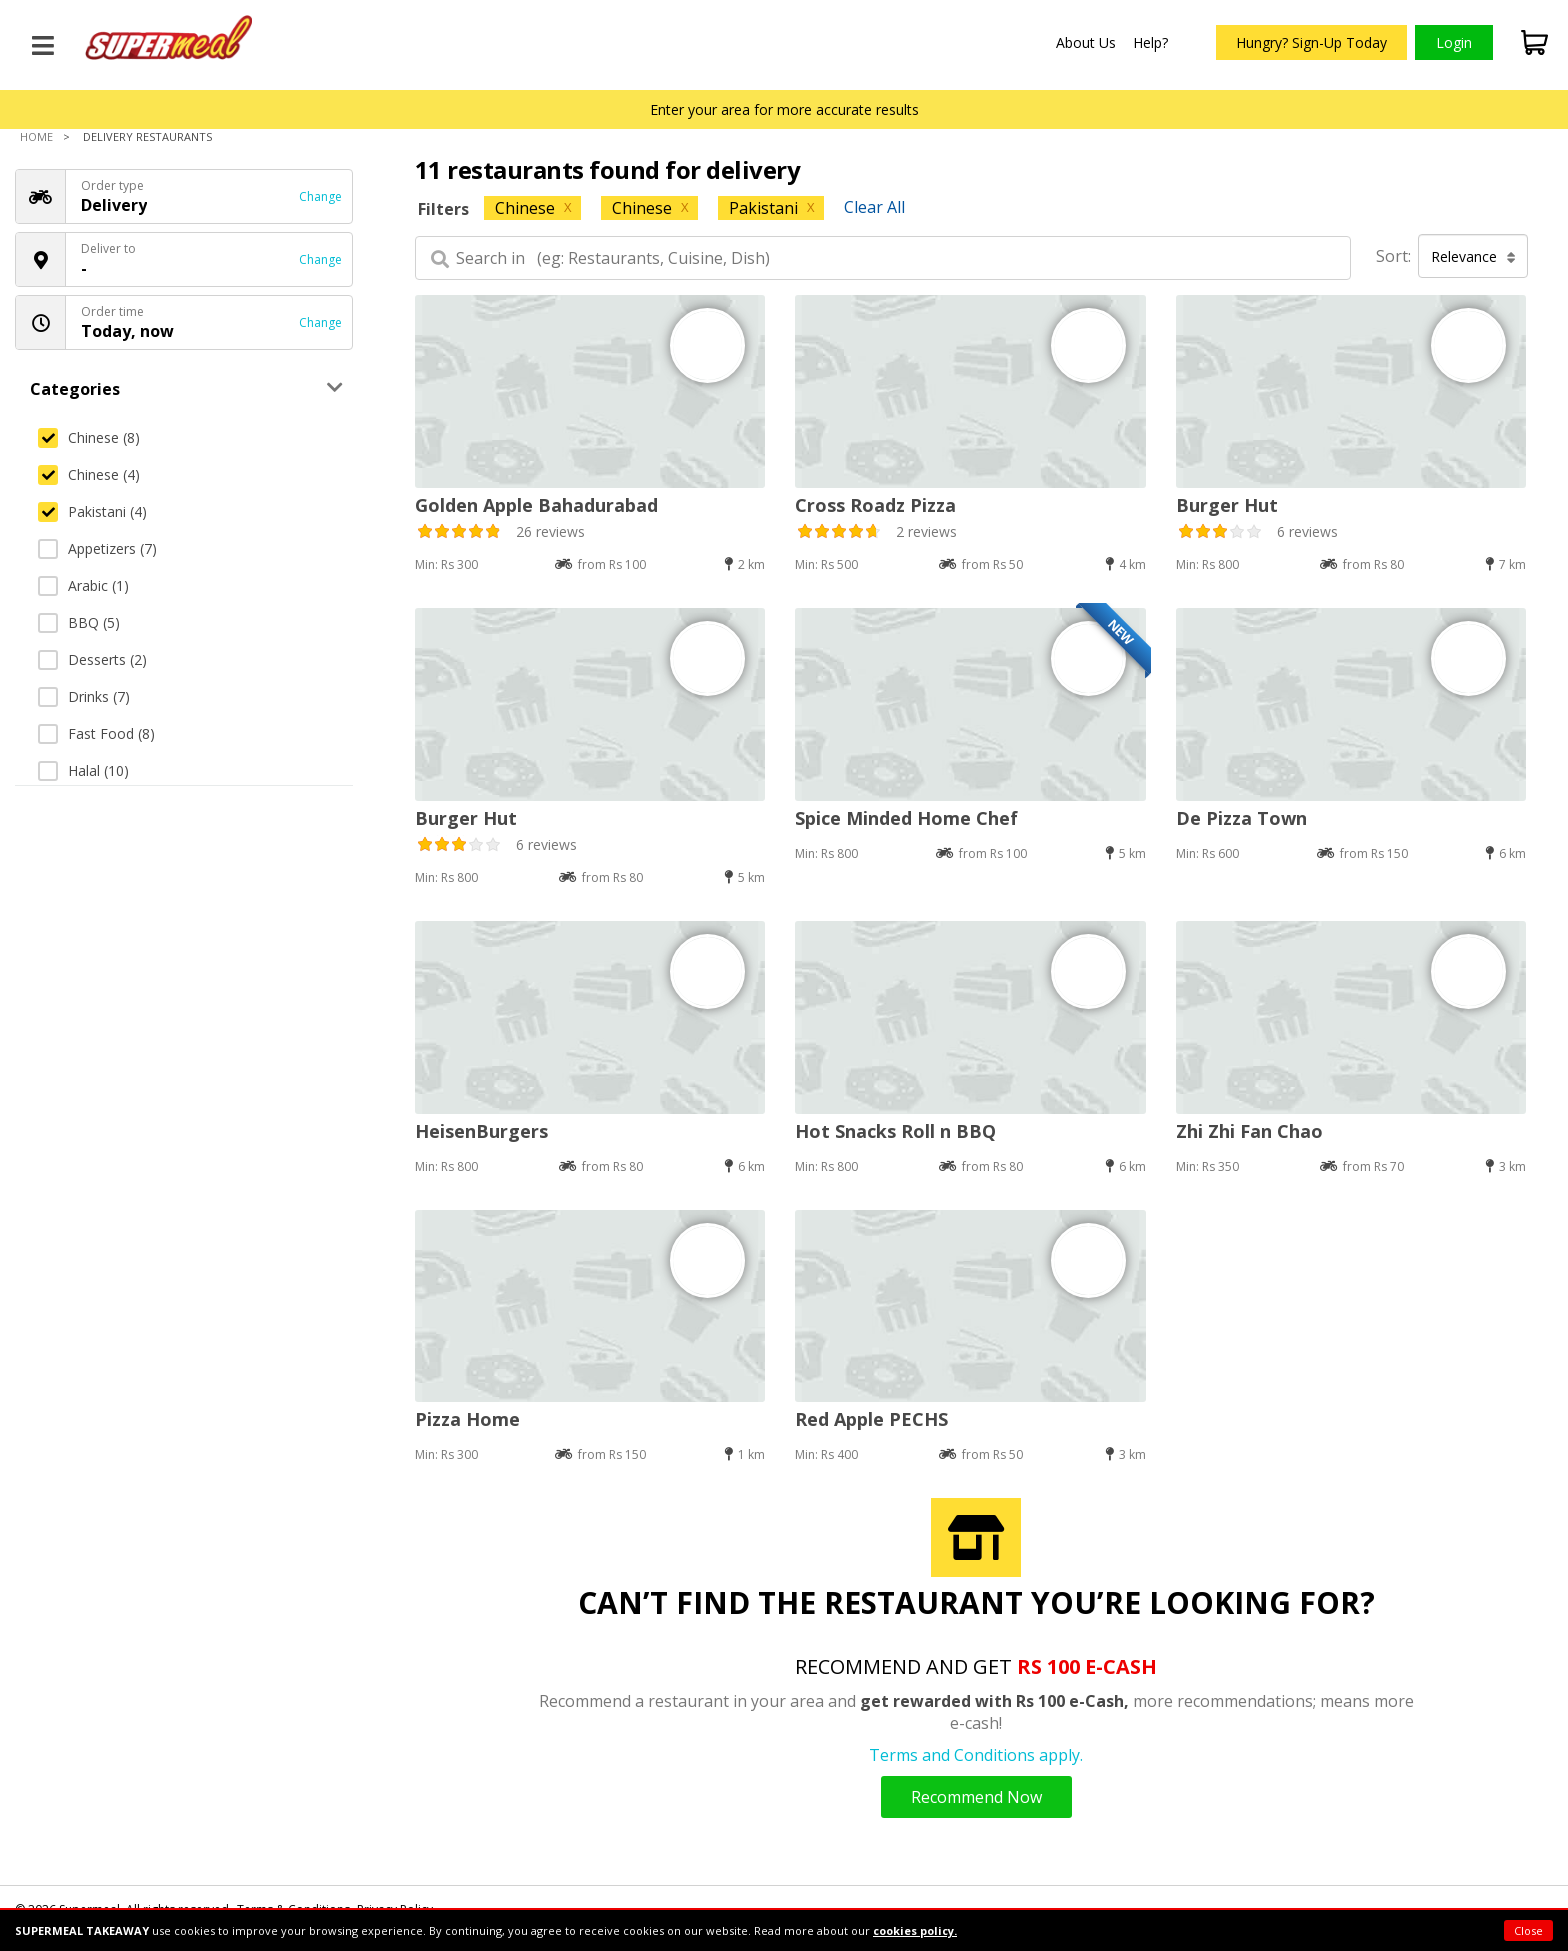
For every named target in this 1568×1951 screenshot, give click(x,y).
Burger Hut (1227, 505)
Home (36, 136)
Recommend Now (976, 1797)
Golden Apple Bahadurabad (536, 505)
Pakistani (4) (92, 511)
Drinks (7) (84, 696)
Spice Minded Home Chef (906, 818)
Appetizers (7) (97, 548)
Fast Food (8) (96, 733)
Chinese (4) (89, 474)
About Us (1086, 42)
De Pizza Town (1241, 818)
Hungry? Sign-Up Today (1311, 42)
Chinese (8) (89, 437)
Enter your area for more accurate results (784, 109)
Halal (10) (83, 770)
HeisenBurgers (481, 1131)
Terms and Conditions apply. (976, 1755)
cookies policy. (915, 1930)
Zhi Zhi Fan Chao (1249, 1131)
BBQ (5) (79, 622)
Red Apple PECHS (871, 1419)
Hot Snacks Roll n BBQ (895, 1131)
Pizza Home (467, 1419)
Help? (1150, 42)
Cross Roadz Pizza (875, 505)
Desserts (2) (92, 659)
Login (1454, 42)
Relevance (1473, 256)
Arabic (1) (83, 585)
